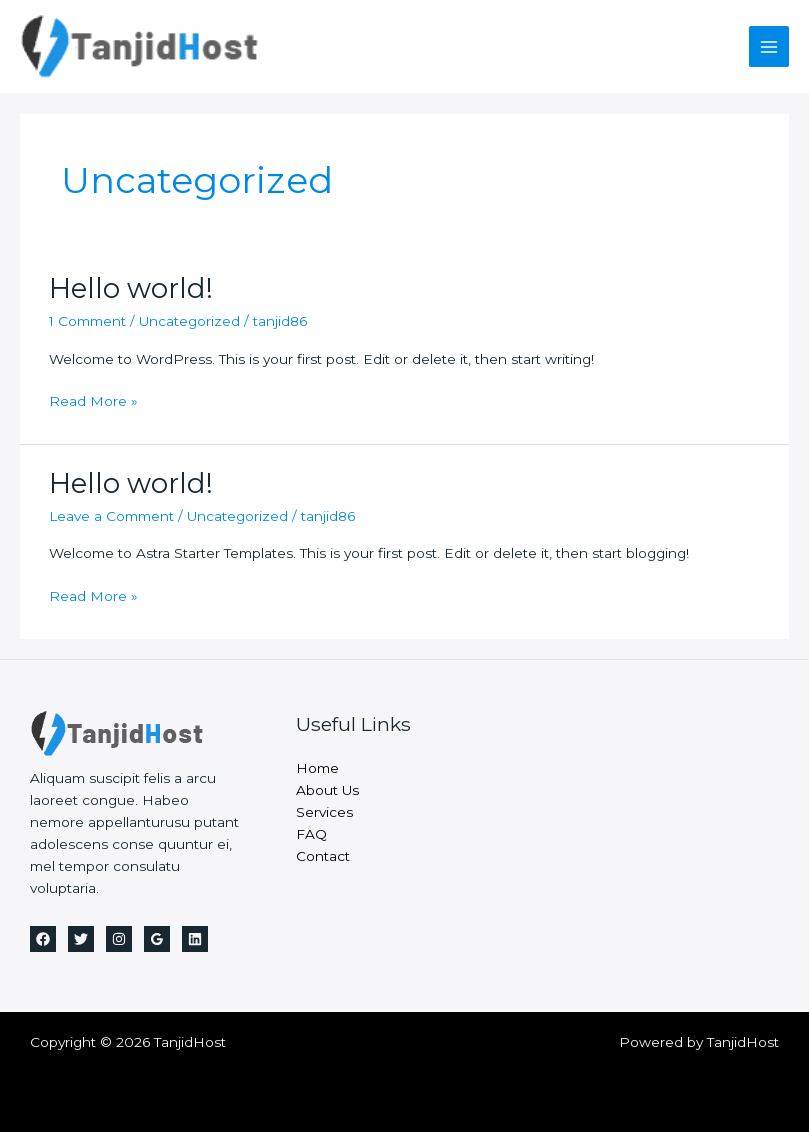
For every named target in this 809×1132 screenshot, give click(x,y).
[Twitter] (81, 939)
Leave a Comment (111, 516)
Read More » (93, 402)
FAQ (311, 834)
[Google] (157, 939)
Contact (323, 856)
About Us (327, 790)
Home (317, 768)
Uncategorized (189, 321)
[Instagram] (119, 939)
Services (324, 812)
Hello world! (131, 288)
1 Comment (87, 321)
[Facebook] (43, 939)
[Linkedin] (195, 939)
